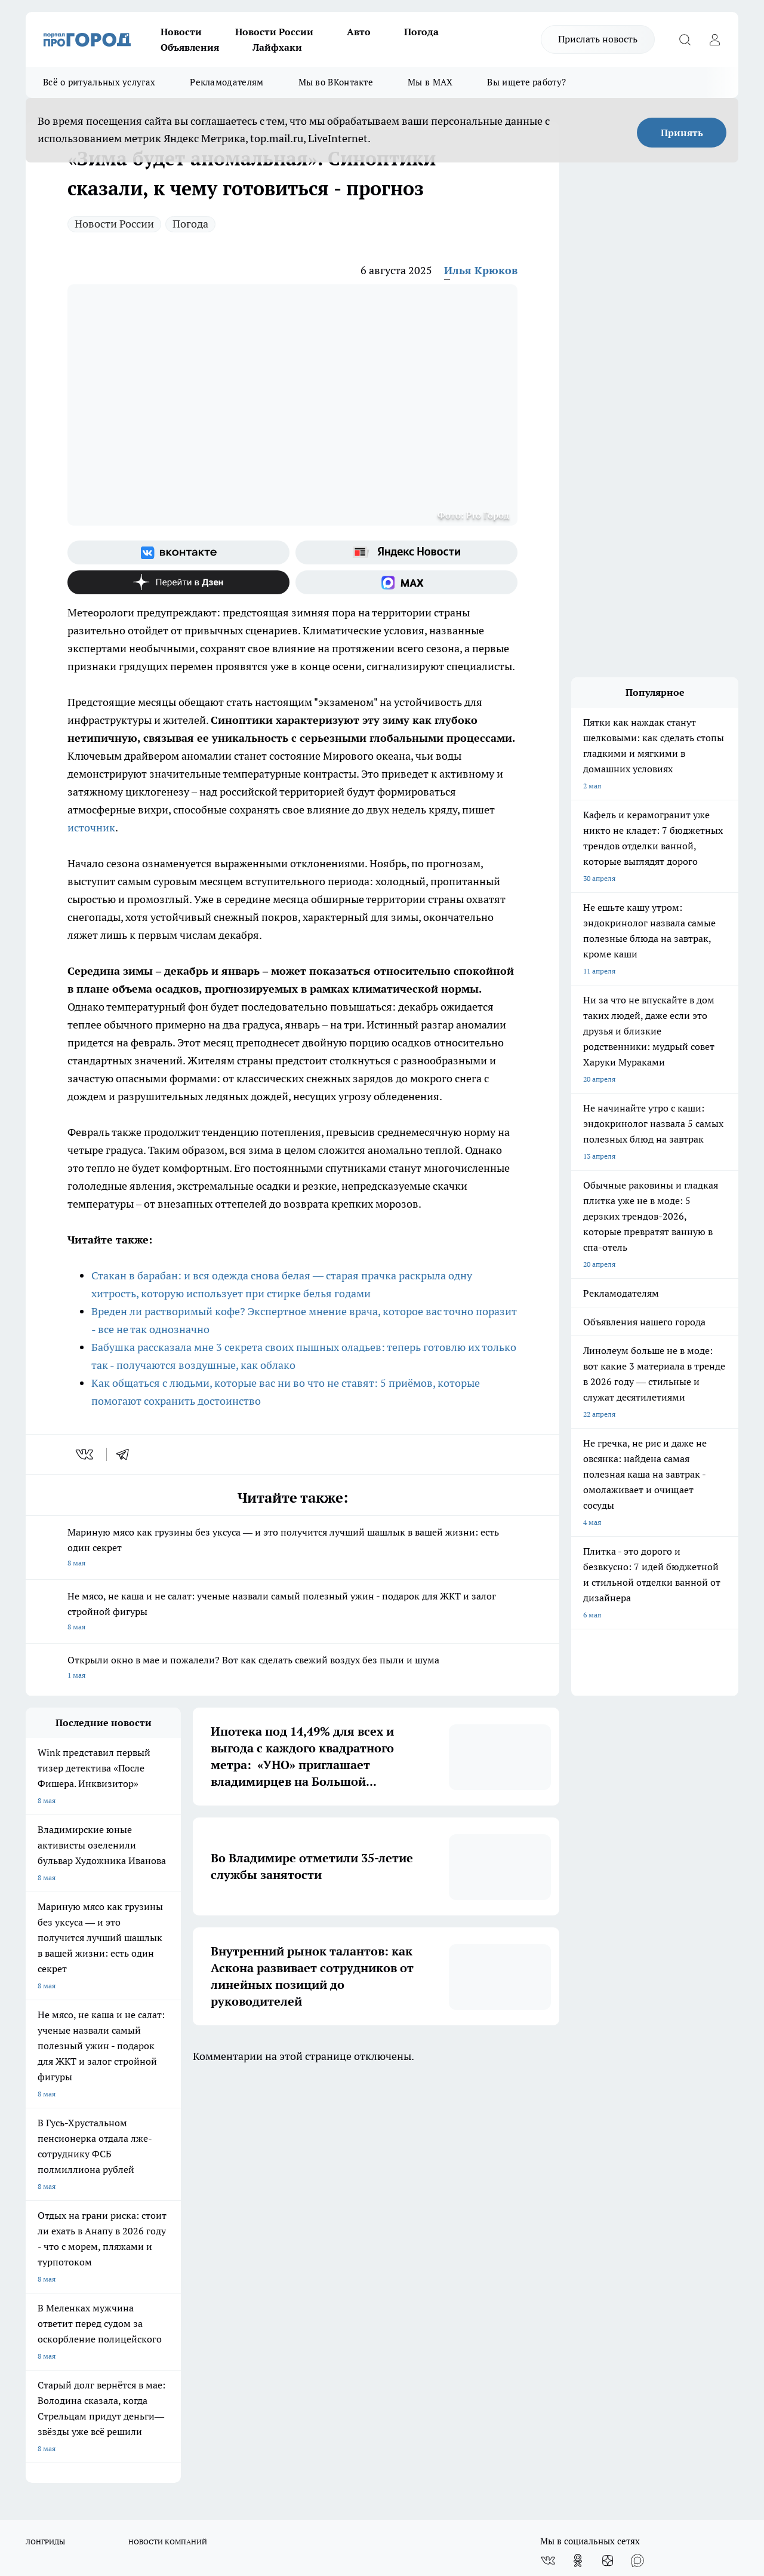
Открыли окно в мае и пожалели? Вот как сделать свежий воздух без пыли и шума (292, 1668)
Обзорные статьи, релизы (219, 2218)
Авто (359, 32)
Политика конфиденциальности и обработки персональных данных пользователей (383, 2245)
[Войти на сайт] (714, 39)
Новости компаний (208, 2233)
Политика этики (203, 2203)
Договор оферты (54, 2233)
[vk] (85, 1454)
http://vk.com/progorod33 (132, 2471)
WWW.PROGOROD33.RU (127, 2287)
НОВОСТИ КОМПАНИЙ (167, 2136)
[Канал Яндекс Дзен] (178, 582)
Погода (421, 32)
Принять (682, 133)
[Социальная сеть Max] (406, 582)
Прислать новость (597, 39)
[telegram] (126, 1454)
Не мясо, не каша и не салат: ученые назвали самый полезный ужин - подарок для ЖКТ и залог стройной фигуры (292, 1612)
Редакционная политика (366, 2203)
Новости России (274, 32)
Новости (181, 32)
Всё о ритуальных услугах (99, 82)
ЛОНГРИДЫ (45, 2136)
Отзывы (39, 2218)
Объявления (190, 47)
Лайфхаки (277, 47)
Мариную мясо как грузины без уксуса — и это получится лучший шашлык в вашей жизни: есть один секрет (292, 1548)
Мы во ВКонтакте (336, 82)
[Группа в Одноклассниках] (578, 2155)
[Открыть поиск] (685, 39)
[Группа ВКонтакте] (178, 552)
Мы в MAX (430, 82)
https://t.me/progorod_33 (310, 2471)
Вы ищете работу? (526, 82)
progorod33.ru (380, 2442)
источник (91, 827)
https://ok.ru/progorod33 (222, 2471)
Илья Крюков (480, 270)
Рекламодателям (226, 82)
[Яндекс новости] (406, 552)
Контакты (342, 2218)
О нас (35, 2203)
